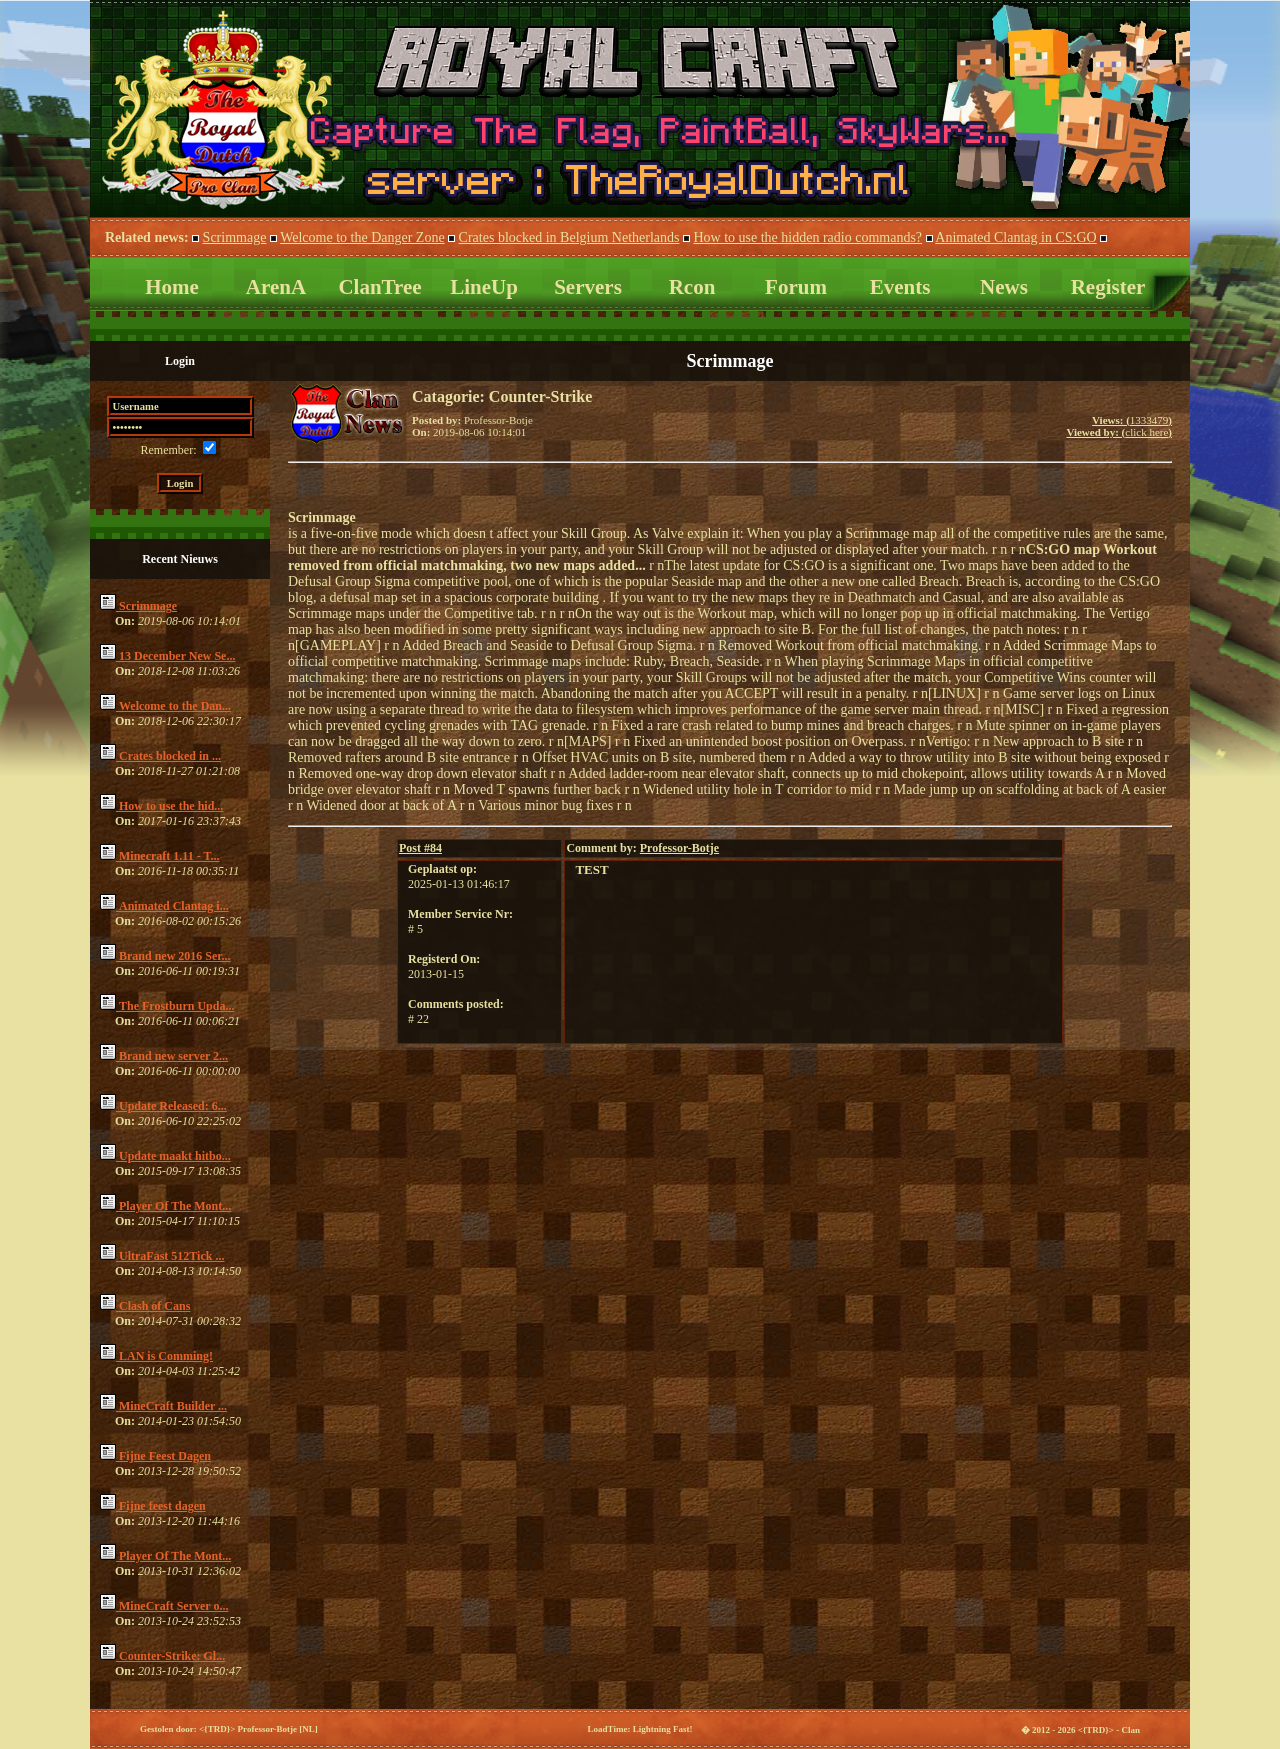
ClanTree (379, 287)
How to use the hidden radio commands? (807, 237)
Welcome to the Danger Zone (362, 237)
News (1004, 287)
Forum (796, 287)
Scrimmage (235, 237)
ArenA (276, 287)
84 (420, 848)
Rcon (692, 287)
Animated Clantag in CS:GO (1015, 237)
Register (1108, 287)
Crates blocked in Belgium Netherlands (569, 237)
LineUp (484, 287)
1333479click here (1119, 426)
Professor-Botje (679, 848)
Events (900, 287)
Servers (588, 287)
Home (172, 287)
